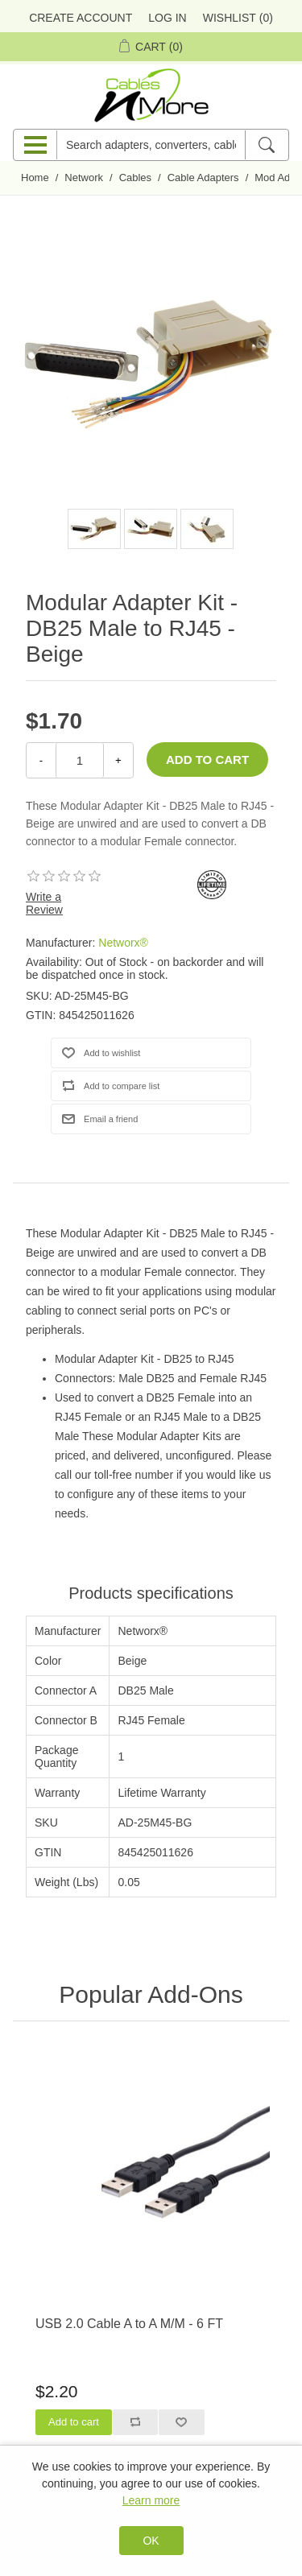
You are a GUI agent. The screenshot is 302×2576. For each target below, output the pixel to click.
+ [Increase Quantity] (118, 760)
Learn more (151, 2500)
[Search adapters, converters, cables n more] (151, 145)
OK (151, 2540)
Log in (167, 17)
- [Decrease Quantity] (41, 760)
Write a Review (44, 903)
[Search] (266, 144)
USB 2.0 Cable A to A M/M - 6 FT (129, 2323)
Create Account (80, 17)
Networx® (123, 942)
